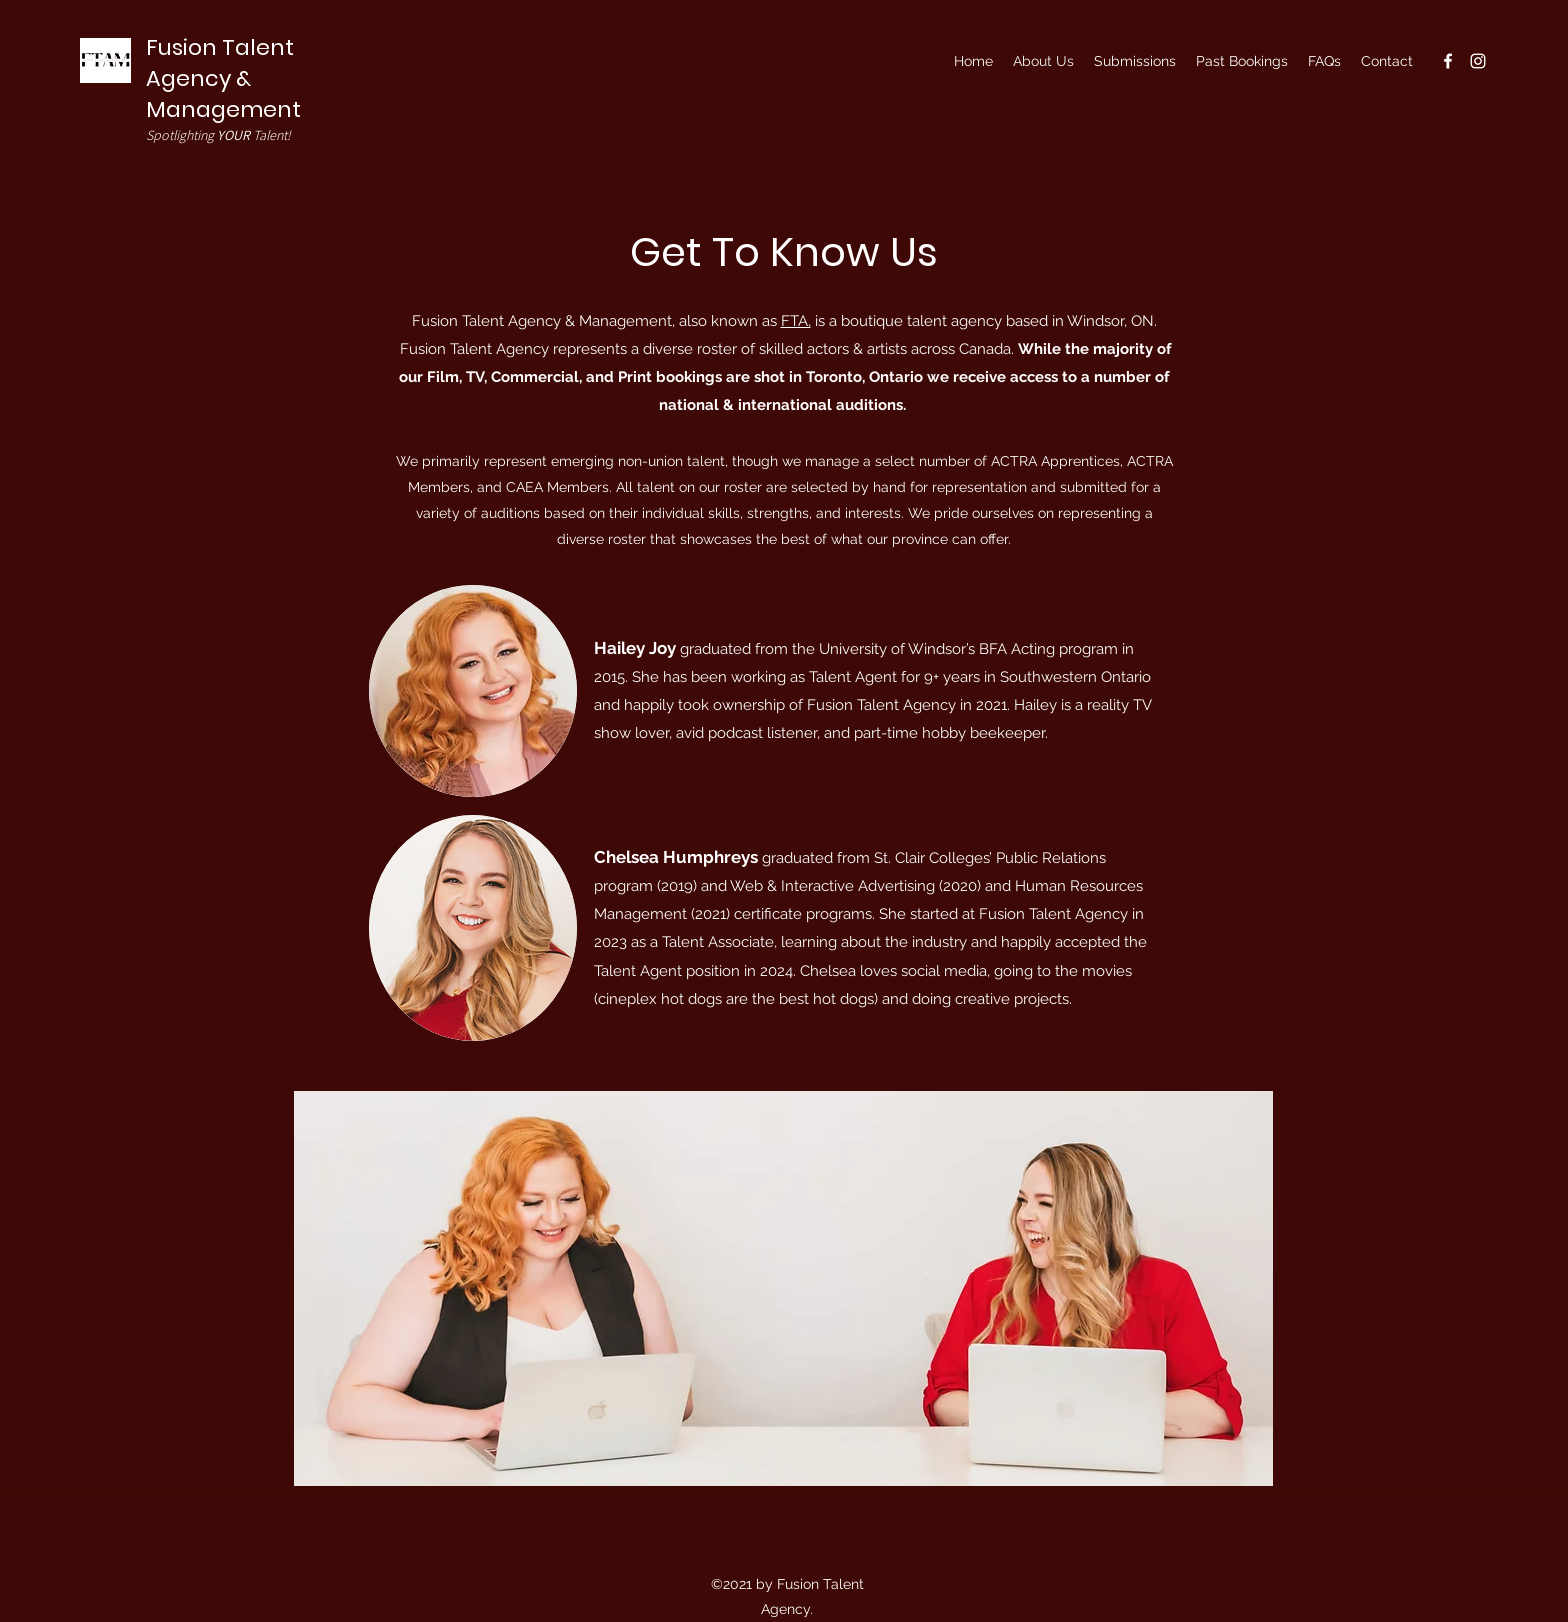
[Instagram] (1478, 61)
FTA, (796, 321)
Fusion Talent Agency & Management (223, 78)
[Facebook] (1448, 61)
